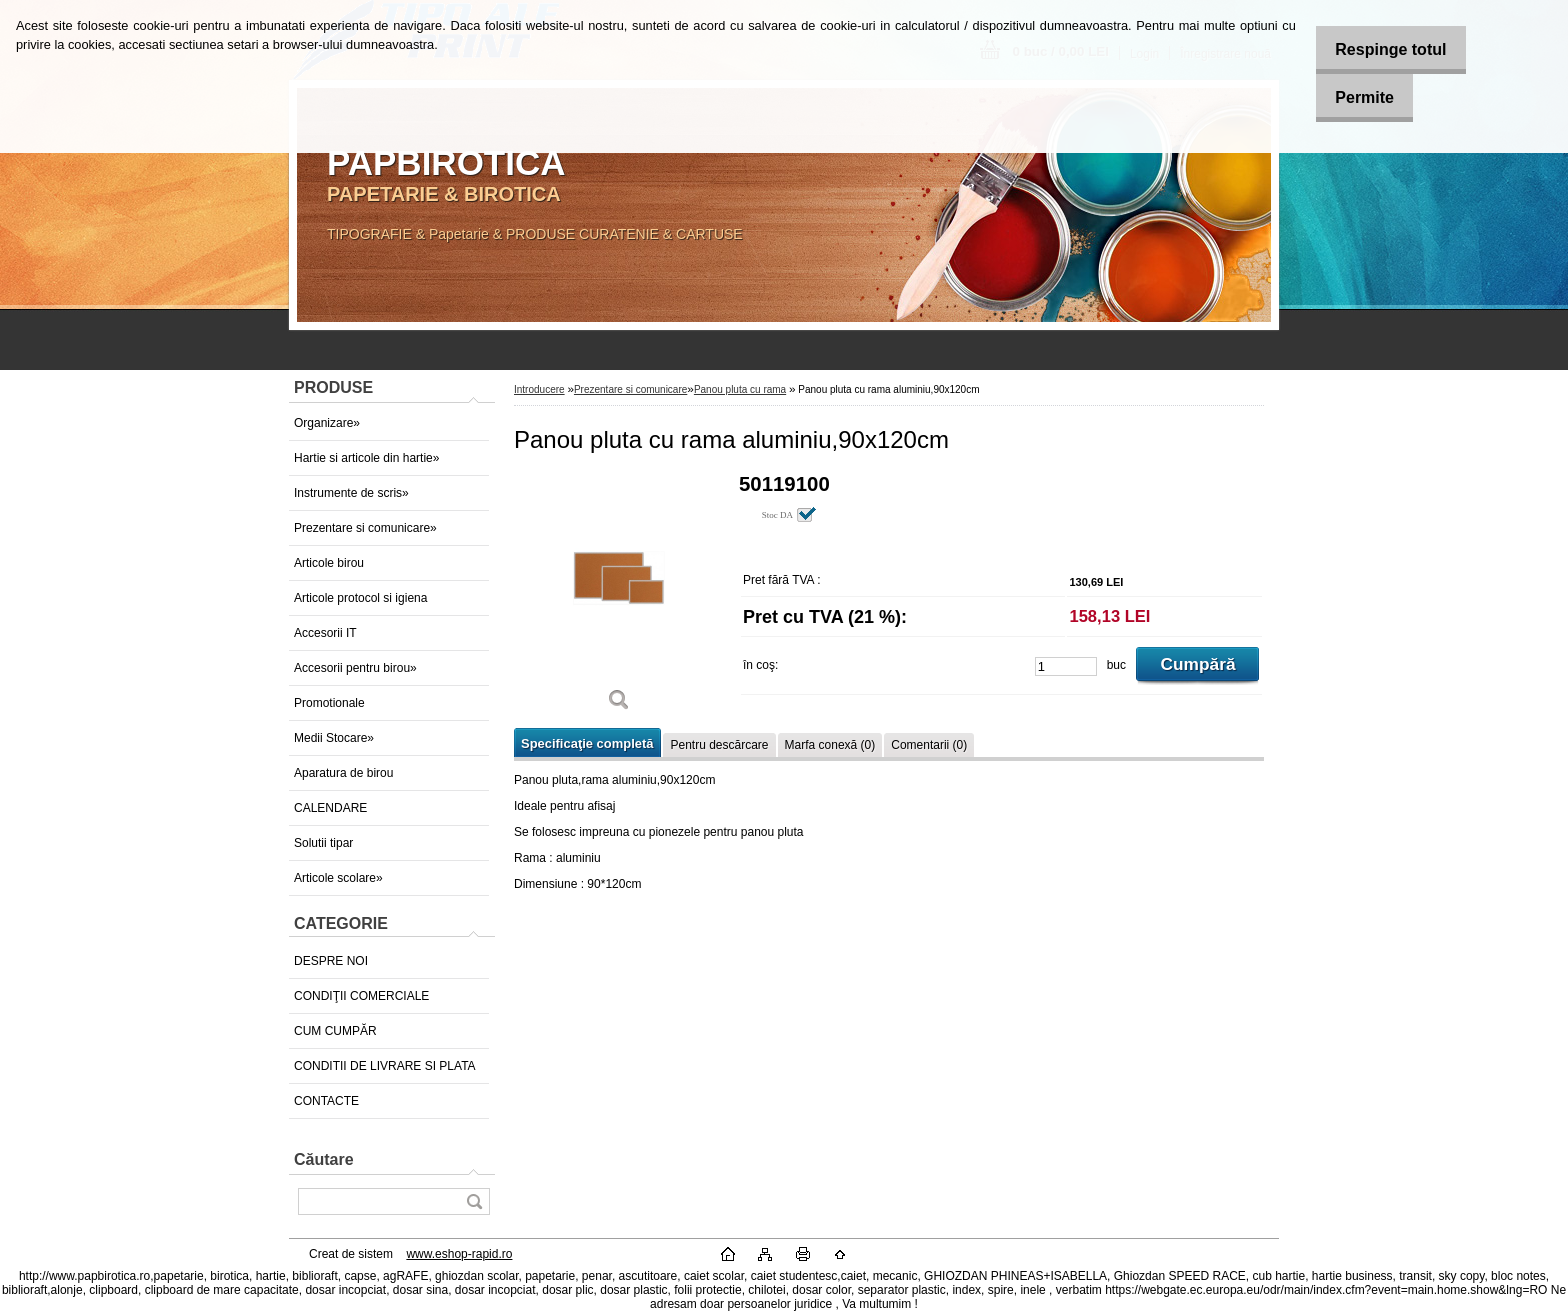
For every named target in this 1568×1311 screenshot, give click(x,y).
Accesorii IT (325, 633)
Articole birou (329, 563)
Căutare (324, 1159)
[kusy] (1066, 666)
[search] (474, 1201)
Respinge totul (1378, 49)
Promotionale (329, 703)
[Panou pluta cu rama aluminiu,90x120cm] (619, 599)
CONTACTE (326, 1101)
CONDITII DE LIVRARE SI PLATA (385, 1066)
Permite (1352, 97)
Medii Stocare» (334, 738)
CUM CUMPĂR (335, 1031)
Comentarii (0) (929, 745)
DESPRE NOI (331, 961)
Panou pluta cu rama (740, 389)
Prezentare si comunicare (630, 389)
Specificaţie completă (587, 743)
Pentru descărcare (719, 745)
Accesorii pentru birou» (355, 668)
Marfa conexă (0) (830, 745)
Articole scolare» (338, 878)
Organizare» (327, 423)
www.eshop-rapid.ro (459, 1254)
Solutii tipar (323, 843)
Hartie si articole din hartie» (366, 458)
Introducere (539, 389)
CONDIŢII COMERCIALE (361, 996)
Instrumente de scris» (351, 493)
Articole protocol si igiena (360, 598)
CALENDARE (330, 808)
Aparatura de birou (343, 773)
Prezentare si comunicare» (365, 528)
